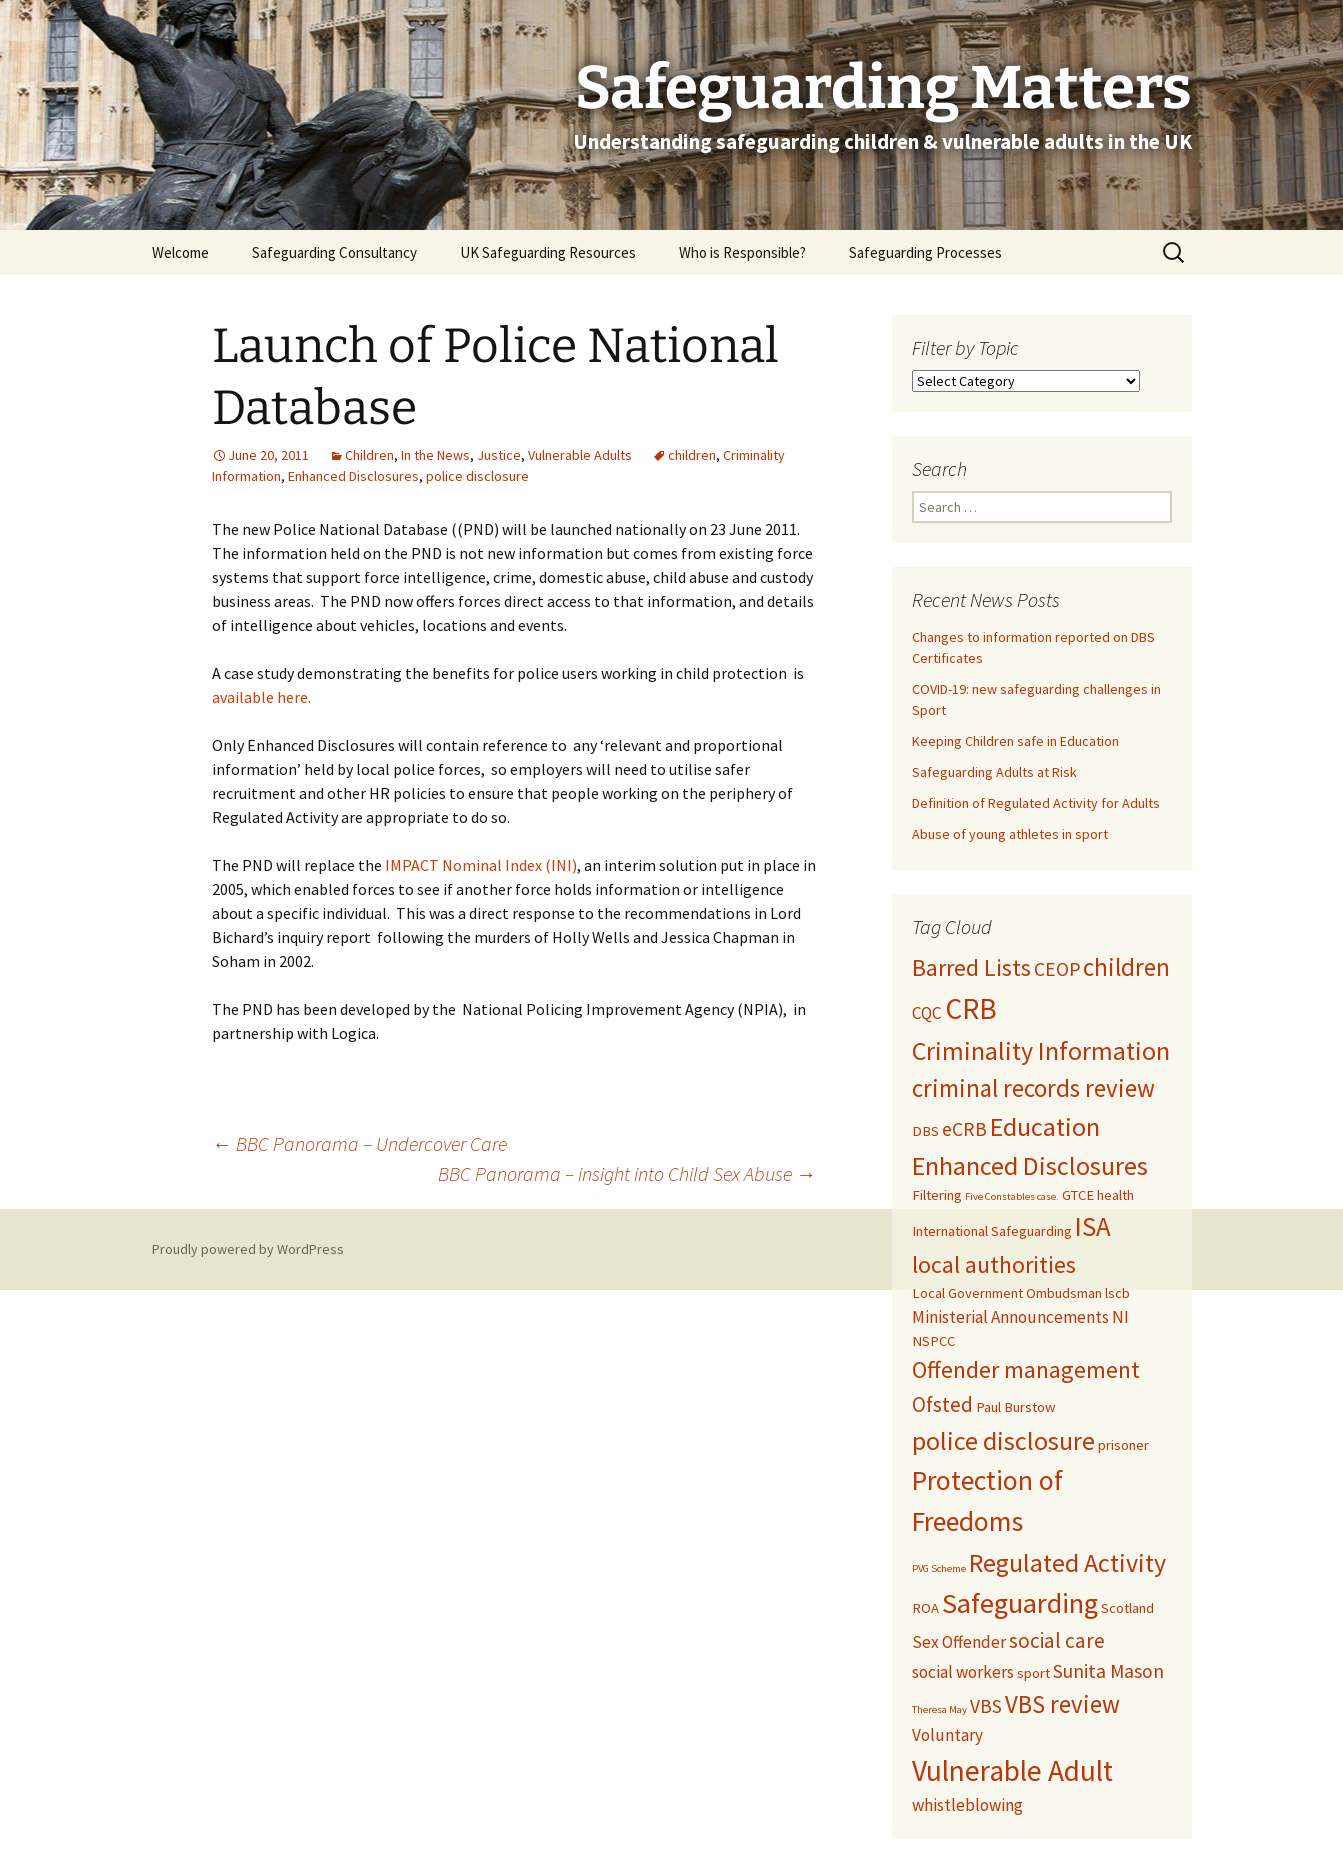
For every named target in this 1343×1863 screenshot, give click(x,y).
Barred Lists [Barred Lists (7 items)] (971, 968)
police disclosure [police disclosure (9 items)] (1003, 1440)
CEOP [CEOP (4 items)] (1057, 969)
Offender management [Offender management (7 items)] (1026, 1370)
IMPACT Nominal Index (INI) (481, 865)
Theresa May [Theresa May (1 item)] (939, 1709)
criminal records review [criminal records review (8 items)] (1033, 1088)
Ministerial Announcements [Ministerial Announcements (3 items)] (1010, 1317)
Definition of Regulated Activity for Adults (1036, 803)
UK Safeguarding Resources (548, 252)
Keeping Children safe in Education (1017, 741)
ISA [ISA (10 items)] (1093, 1226)
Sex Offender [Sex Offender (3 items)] (959, 1642)
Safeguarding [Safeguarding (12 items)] (1020, 1603)
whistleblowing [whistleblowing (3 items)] (967, 1805)
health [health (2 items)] (1115, 1195)
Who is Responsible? (742, 252)
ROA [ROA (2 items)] (925, 1608)
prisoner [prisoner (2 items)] (1123, 1445)
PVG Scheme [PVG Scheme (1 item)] (939, 1568)
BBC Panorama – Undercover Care (359, 1143)
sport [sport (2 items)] (1033, 1673)
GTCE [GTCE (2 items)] (1078, 1195)
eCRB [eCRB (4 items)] (964, 1129)
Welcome (180, 252)
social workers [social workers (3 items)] (963, 1672)
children (692, 455)
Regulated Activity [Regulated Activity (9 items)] (1067, 1562)
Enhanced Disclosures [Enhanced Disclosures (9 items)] (1030, 1165)
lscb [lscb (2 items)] (1117, 1293)
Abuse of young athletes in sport (1010, 834)
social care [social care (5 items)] (1057, 1640)
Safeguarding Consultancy (334, 252)
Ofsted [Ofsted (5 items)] (942, 1404)
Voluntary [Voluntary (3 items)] (947, 1735)
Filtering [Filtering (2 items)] (937, 1195)
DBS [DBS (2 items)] (925, 1131)
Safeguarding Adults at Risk (994, 772)
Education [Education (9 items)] (1045, 1126)
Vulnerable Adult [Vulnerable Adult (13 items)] (1012, 1770)
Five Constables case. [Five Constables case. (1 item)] (1012, 1196)
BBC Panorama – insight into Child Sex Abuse (627, 1173)
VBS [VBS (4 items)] (986, 1706)
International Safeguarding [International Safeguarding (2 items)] (992, 1231)
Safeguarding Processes (925, 252)
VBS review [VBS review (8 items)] (1062, 1704)
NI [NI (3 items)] (1120, 1317)
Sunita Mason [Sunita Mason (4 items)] (1108, 1671)
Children (369, 455)
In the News (435, 455)
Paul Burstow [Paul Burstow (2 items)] (1015, 1407)
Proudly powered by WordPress (248, 1249)
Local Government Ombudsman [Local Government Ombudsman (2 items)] (1007, 1293)
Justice (499, 455)
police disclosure (477, 476)
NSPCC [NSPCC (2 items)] (933, 1341)
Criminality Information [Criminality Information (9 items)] (1041, 1050)
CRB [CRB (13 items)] (971, 1008)
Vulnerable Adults (580, 455)
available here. (261, 697)
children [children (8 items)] (1126, 967)
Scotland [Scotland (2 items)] (1127, 1608)
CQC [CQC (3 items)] (927, 1013)
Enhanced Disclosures (353, 476)
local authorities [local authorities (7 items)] (994, 1265)
